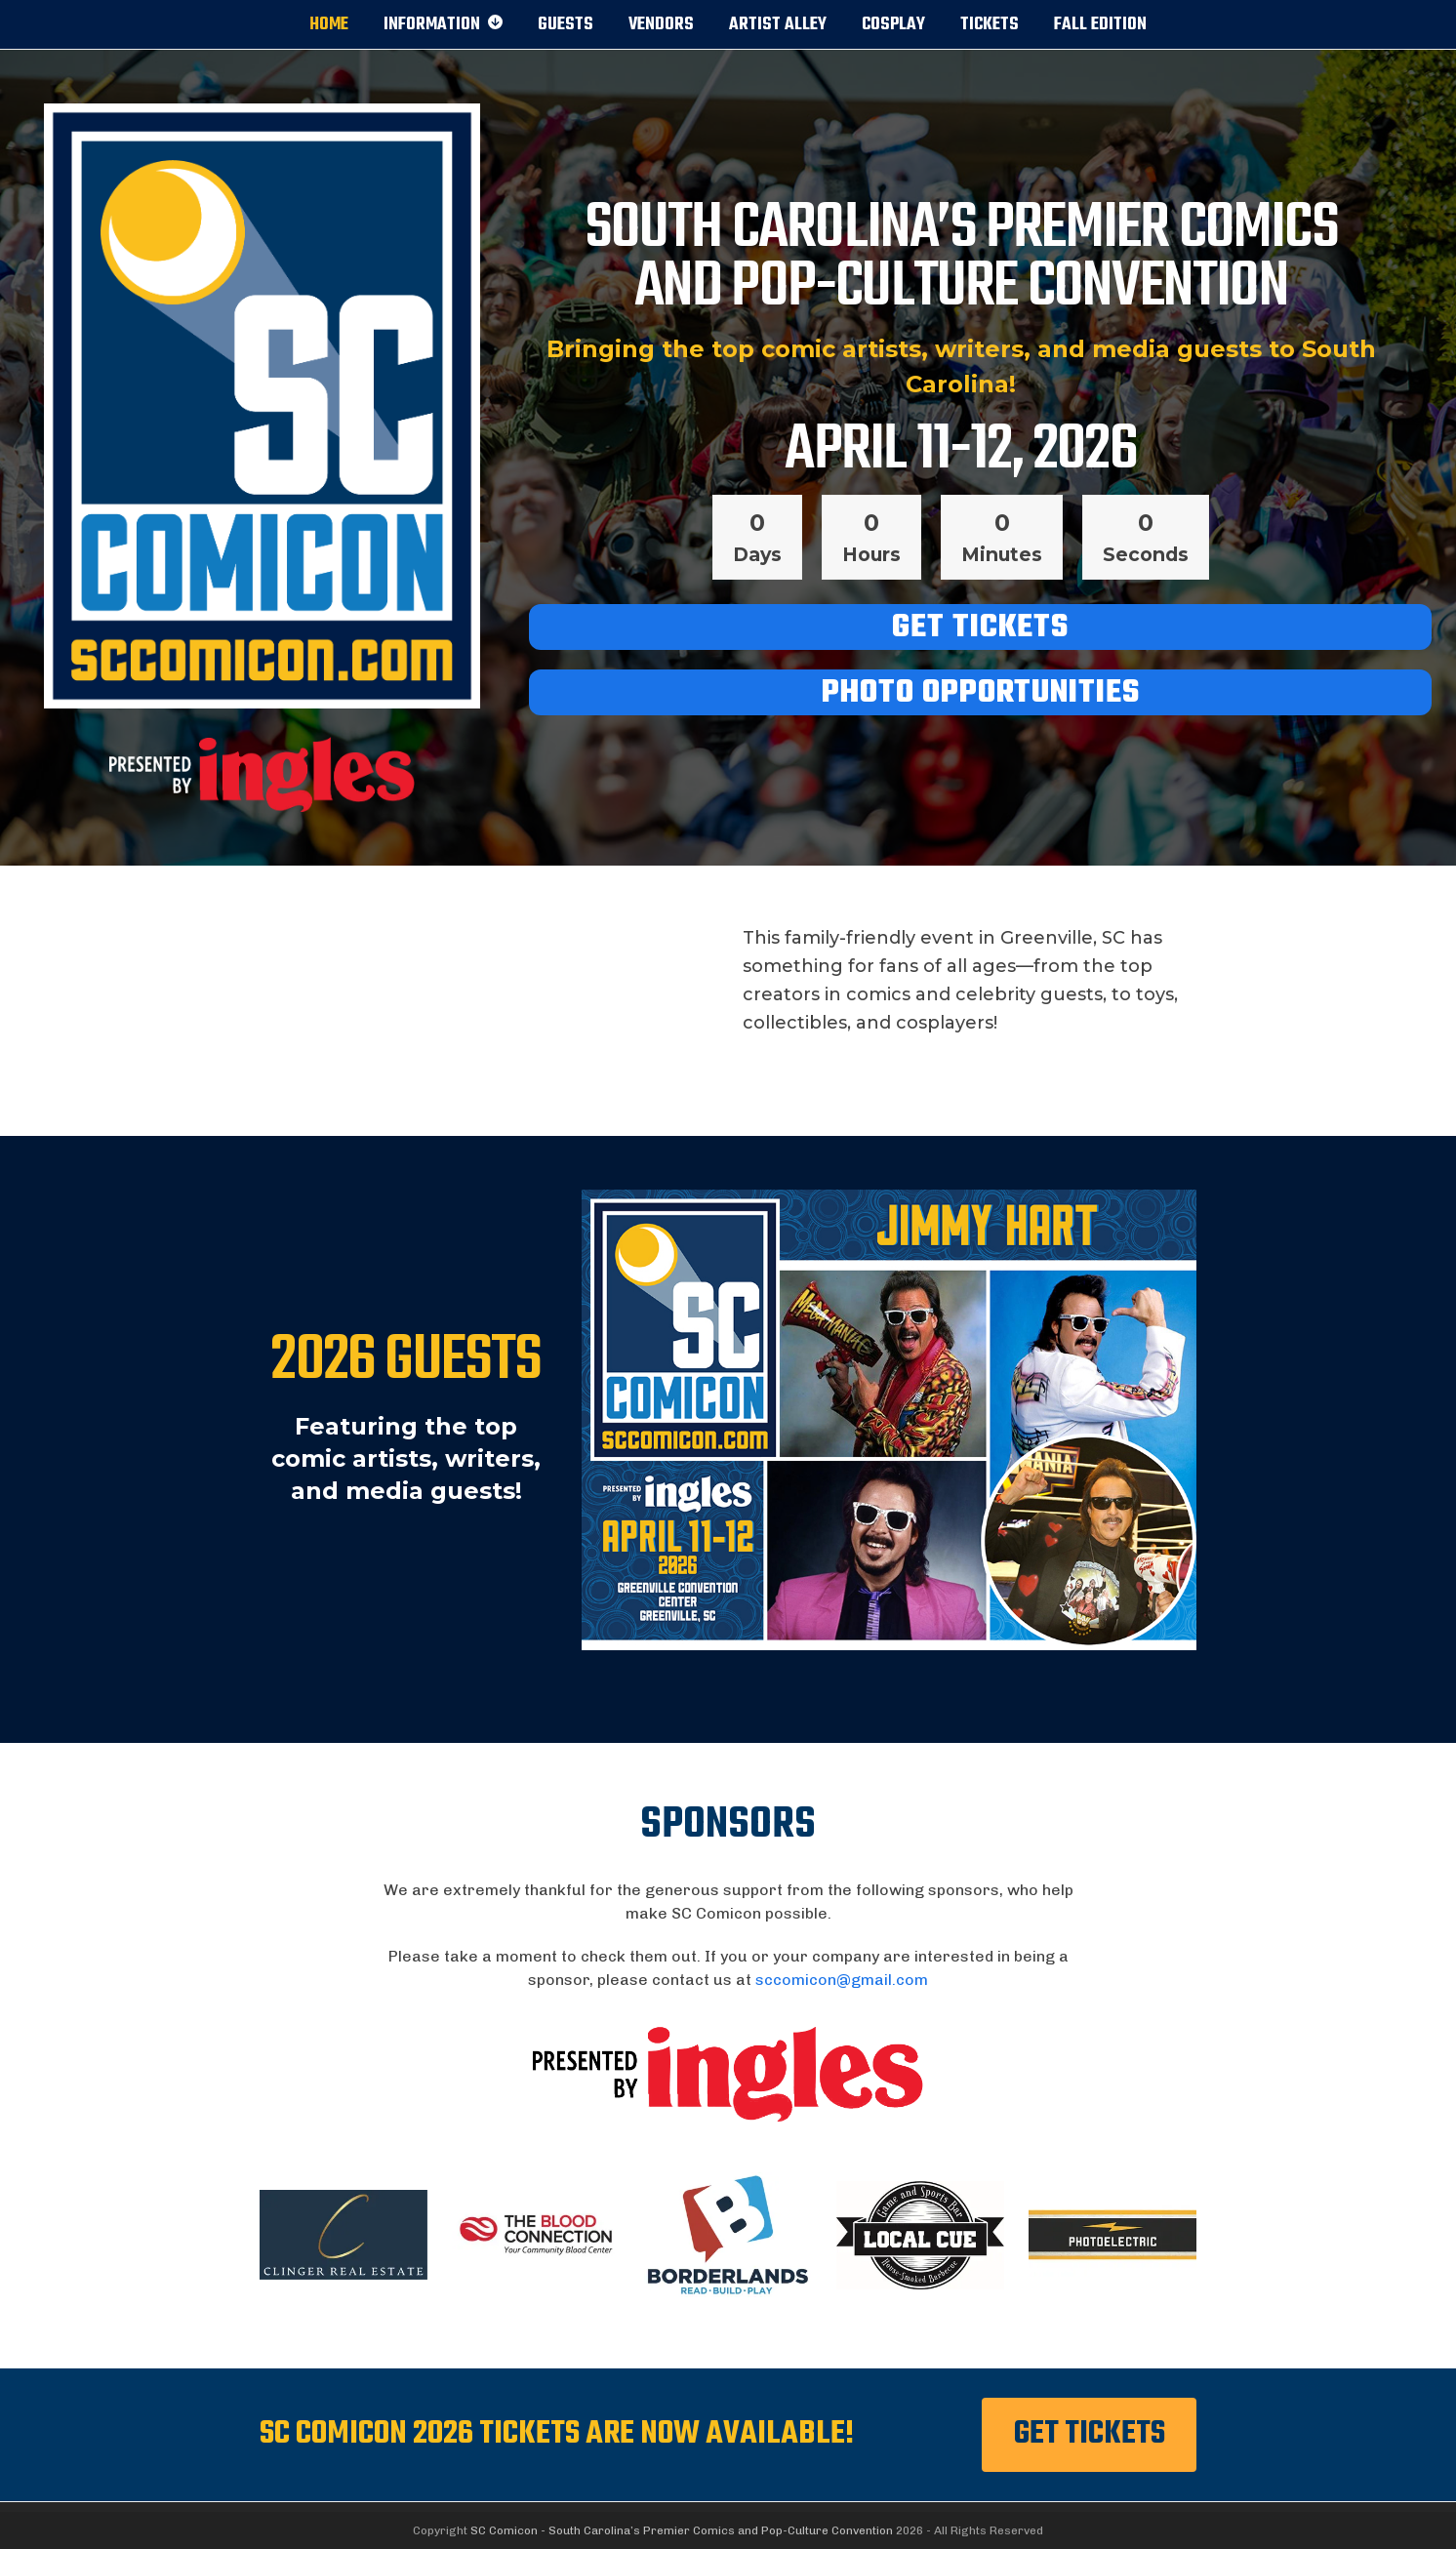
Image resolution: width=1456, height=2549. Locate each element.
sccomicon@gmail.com (841, 1979)
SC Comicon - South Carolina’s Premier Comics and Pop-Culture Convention (681, 2530)
